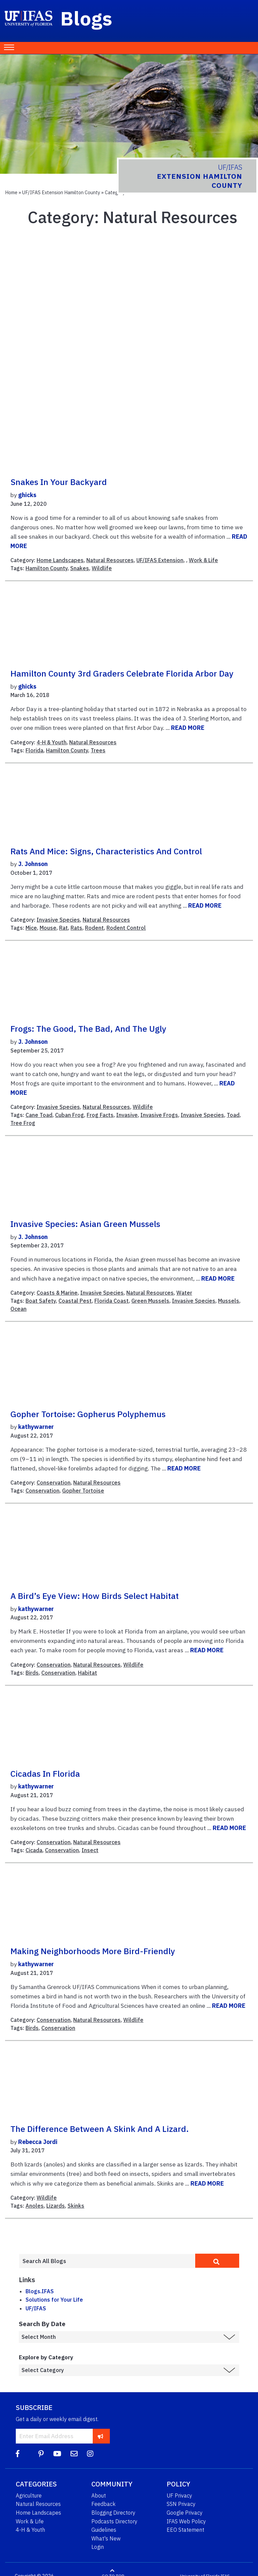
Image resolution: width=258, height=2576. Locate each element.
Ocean (18, 1308)
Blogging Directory (113, 2512)
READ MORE (187, 728)
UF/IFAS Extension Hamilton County (61, 192)
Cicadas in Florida (45, 1773)
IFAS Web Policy (186, 2521)
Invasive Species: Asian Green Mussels (85, 1224)
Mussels (228, 1300)
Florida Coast (111, 1300)
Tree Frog (22, 1123)
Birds (32, 1672)
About (98, 2495)
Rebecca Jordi (37, 2142)
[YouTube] (57, 2453)
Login (97, 2546)
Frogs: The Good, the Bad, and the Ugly (88, 1028)
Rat (63, 927)
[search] (217, 2261)
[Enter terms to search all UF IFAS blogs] (107, 2261)
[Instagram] (90, 2453)
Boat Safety (41, 1300)
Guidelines (103, 2529)
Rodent (94, 927)
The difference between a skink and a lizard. (99, 2129)
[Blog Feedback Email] (74, 2453)
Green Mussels (150, 1300)
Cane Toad (39, 1115)
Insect (90, 1850)
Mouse (48, 927)
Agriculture (29, 2495)
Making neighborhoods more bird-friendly (92, 1951)
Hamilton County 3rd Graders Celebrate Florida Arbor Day (121, 673)
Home (11, 192)
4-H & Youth (52, 742)
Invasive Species (58, 919)
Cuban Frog (69, 1115)
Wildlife (102, 568)
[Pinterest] (41, 2453)
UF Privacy (179, 2495)
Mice (31, 927)
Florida (34, 750)
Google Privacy (185, 2512)
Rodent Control (126, 927)
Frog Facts (100, 1115)
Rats (76, 927)
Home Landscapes (60, 560)
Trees (98, 750)
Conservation (54, 1482)
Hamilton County (47, 568)
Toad (233, 1115)
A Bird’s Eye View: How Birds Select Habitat (94, 1596)
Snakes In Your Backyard (58, 482)
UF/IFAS (36, 2308)
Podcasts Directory (114, 2521)
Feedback (103, 2504)
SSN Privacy (181, 2504)
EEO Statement (185, 2529)
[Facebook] (17, 2453)
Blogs (86, 18)
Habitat (87, 1672)
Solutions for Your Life (54, 2299)
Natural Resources (110, 560)
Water (184, 1292)
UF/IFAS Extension (159, 560)
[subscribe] (101, 2436)
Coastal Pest (75, 1300)
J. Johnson (33, 864)
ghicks (27, 495)
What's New (106, 2538)
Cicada (34, 1850)
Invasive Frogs (159, 1115)
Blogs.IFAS (40, 2291)
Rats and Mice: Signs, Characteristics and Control (106, 851)
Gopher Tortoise (83, 1490)
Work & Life (203, 560)
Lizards (55, 2205)
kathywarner (36, 1427)
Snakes (79, 568)
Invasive (127, 1115)
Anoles (35, 2205)
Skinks (76, 2205)
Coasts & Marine (57, 1292)
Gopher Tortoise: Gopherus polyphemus (88, 1414)
